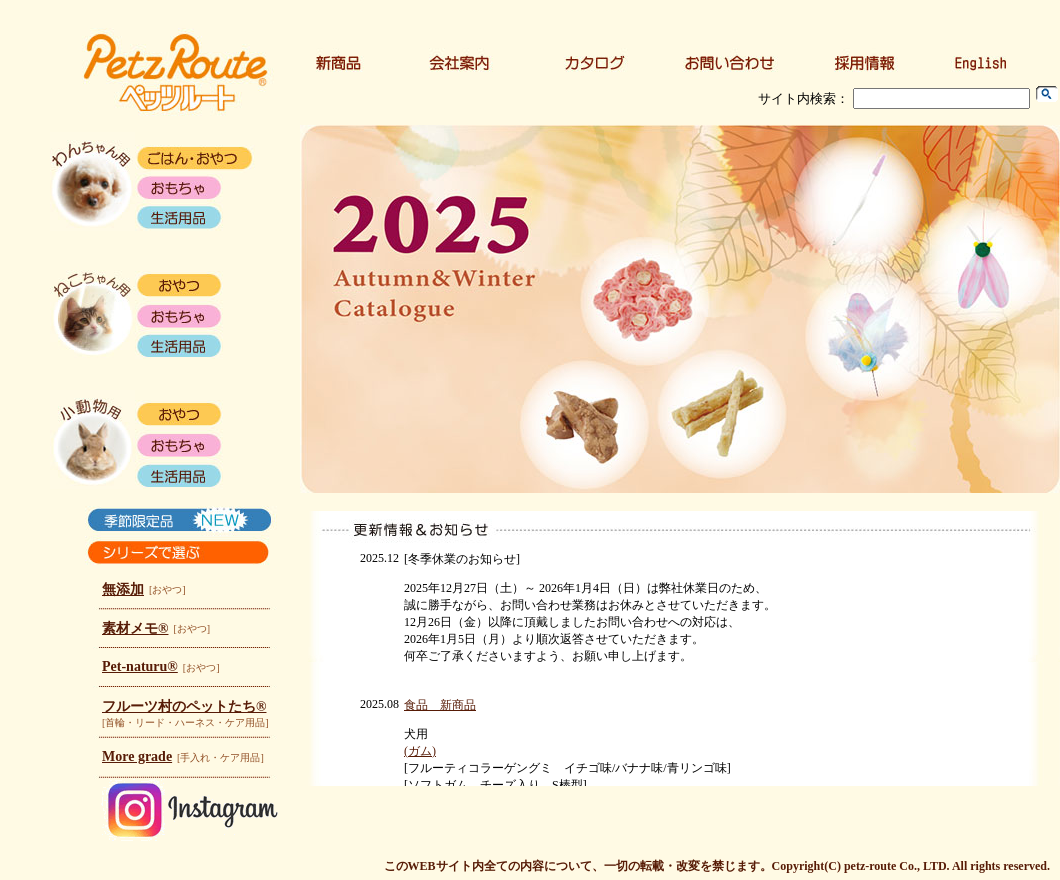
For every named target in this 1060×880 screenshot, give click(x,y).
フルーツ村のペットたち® (184, 706)
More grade (137, 756)
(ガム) (420, 751)
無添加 (123, 589)
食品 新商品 (440, 705)
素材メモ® (135, 628)
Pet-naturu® (140, 666)
